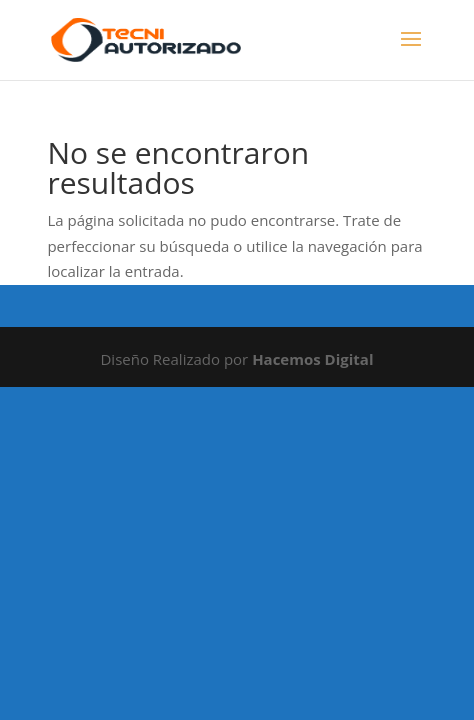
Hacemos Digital (312, 359)
